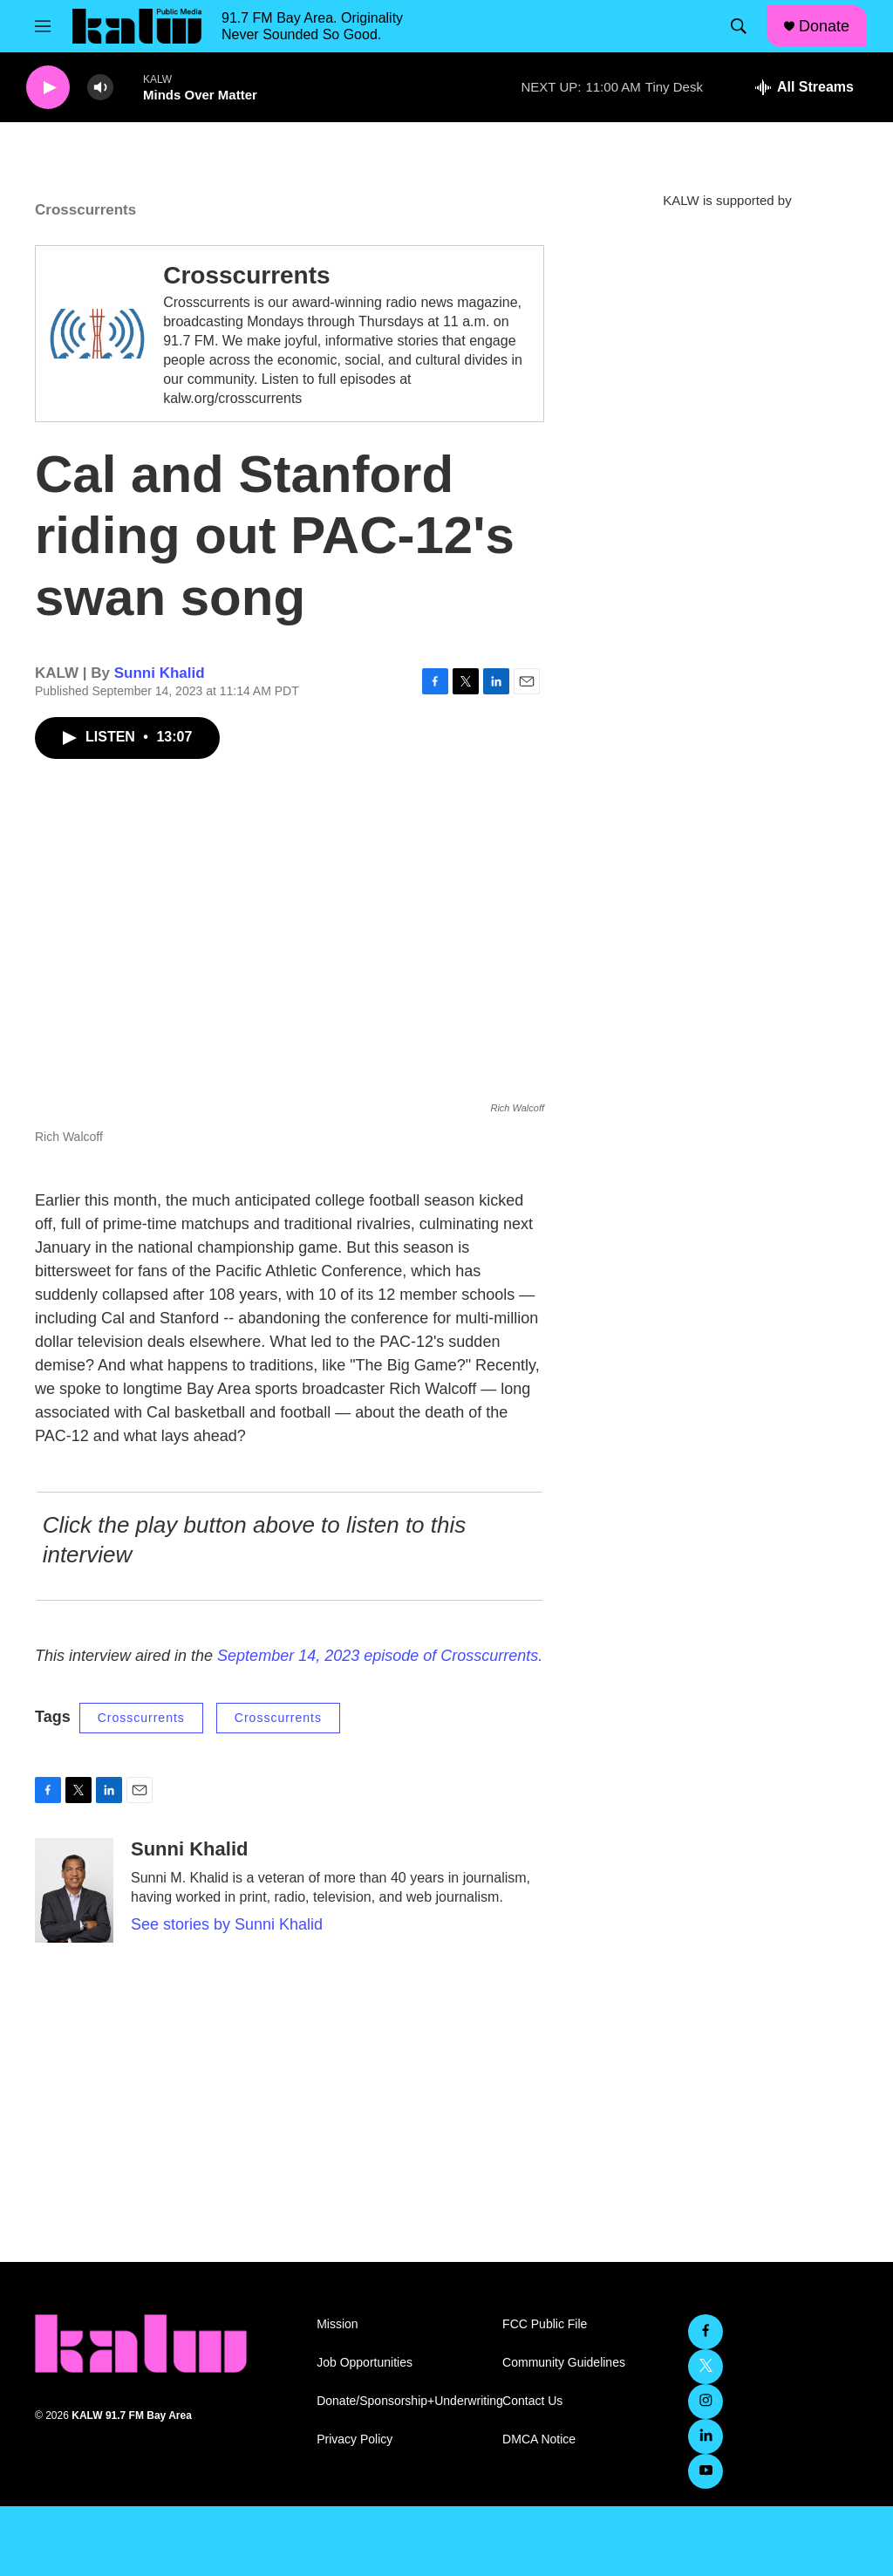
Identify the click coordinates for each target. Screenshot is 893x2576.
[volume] (100, 87)
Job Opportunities (364, 2362)
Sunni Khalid (159, 673)
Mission (337, 2324)
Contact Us (532, 2401)
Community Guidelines (563, 2362)
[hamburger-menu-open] (42, 26)
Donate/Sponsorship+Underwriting (402, 2401)
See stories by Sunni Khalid (227, 1924)
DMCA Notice (539, 2439)
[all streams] (804, 87)
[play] (48, 88)
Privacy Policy (354, 2439)
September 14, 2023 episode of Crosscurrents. (379, 1655)
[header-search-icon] (738, 26)
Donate (824, 26)
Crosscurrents (246, 275)
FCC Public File (544, 2324)
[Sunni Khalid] (74, 1890)
